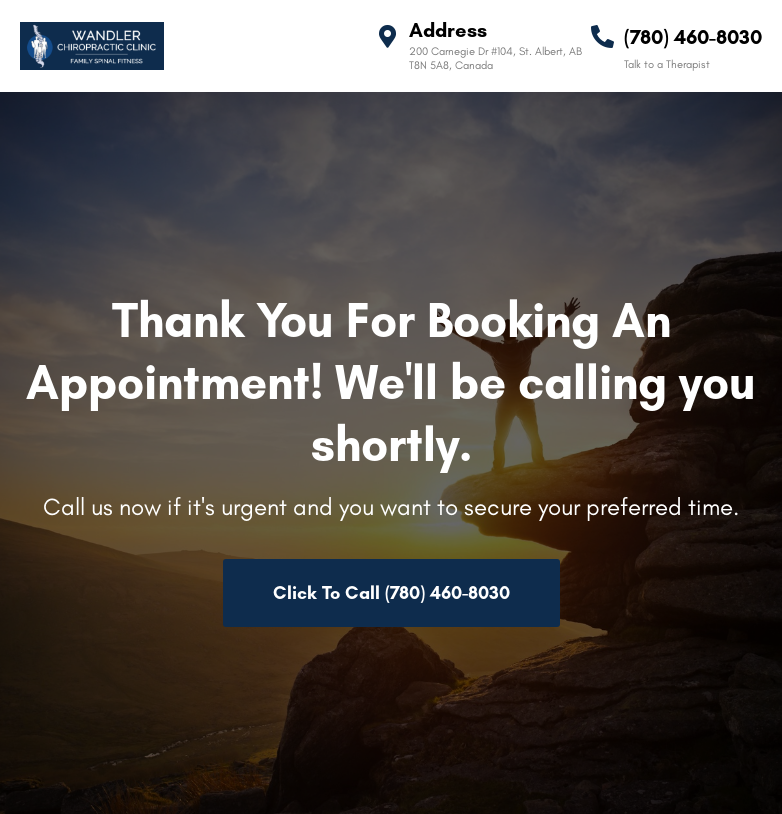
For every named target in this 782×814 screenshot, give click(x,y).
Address (448, 30)
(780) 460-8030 (693, 37)
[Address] (387, 36)
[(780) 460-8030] (602, 36)
